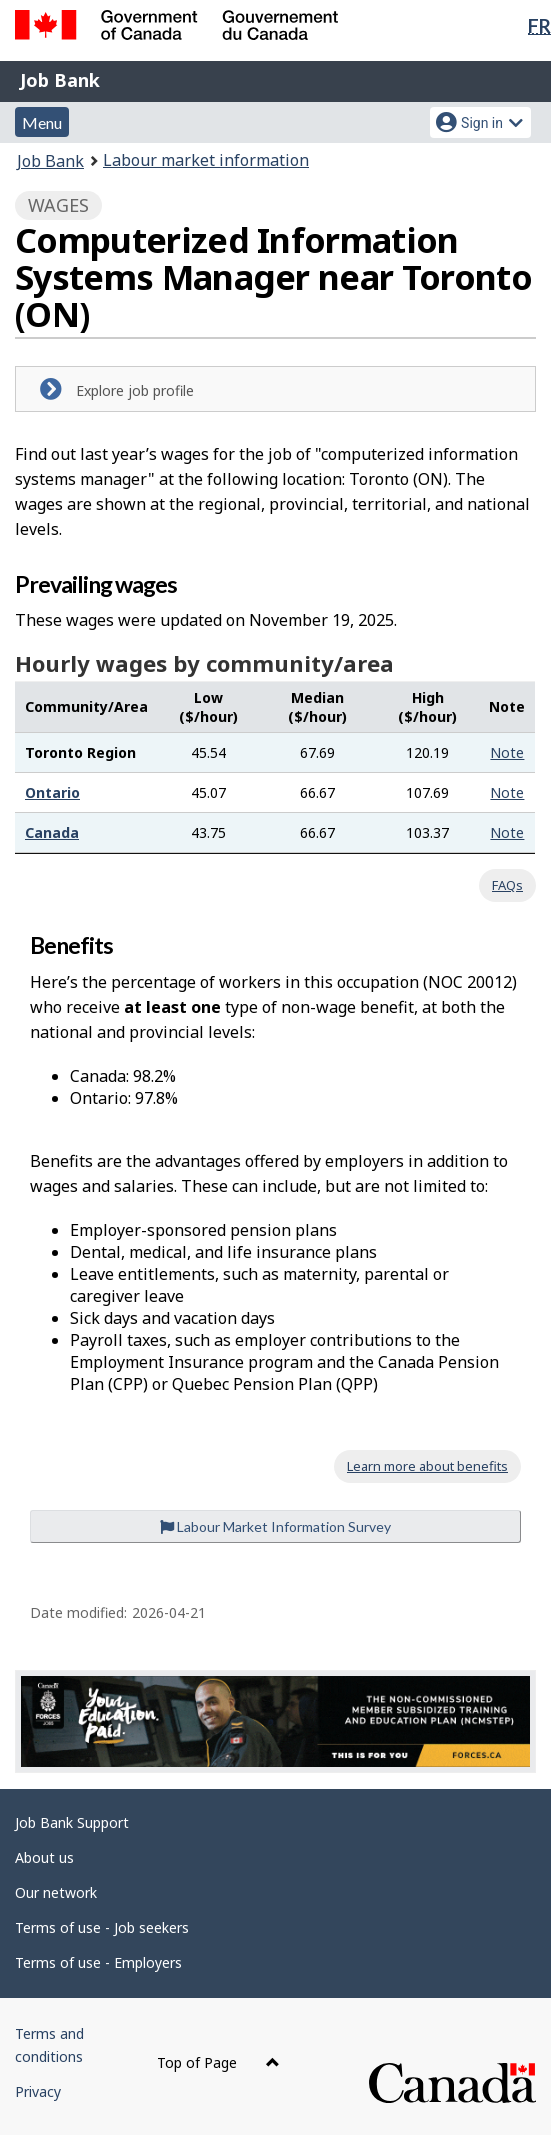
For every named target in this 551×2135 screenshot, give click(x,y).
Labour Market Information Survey (275, 1526)
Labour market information (206, 160)
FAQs (507, 885)
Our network (56, 1892)
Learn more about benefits (427, 1466)
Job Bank (60, 80)
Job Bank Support (72, 1822)
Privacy (38, 2091)
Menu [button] (42, 122)
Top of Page (218, 2062)
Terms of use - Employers (98, 1962)
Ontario (52, 792)
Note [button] (507, 752)
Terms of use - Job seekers (102, 1927)
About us (44, 1857)
